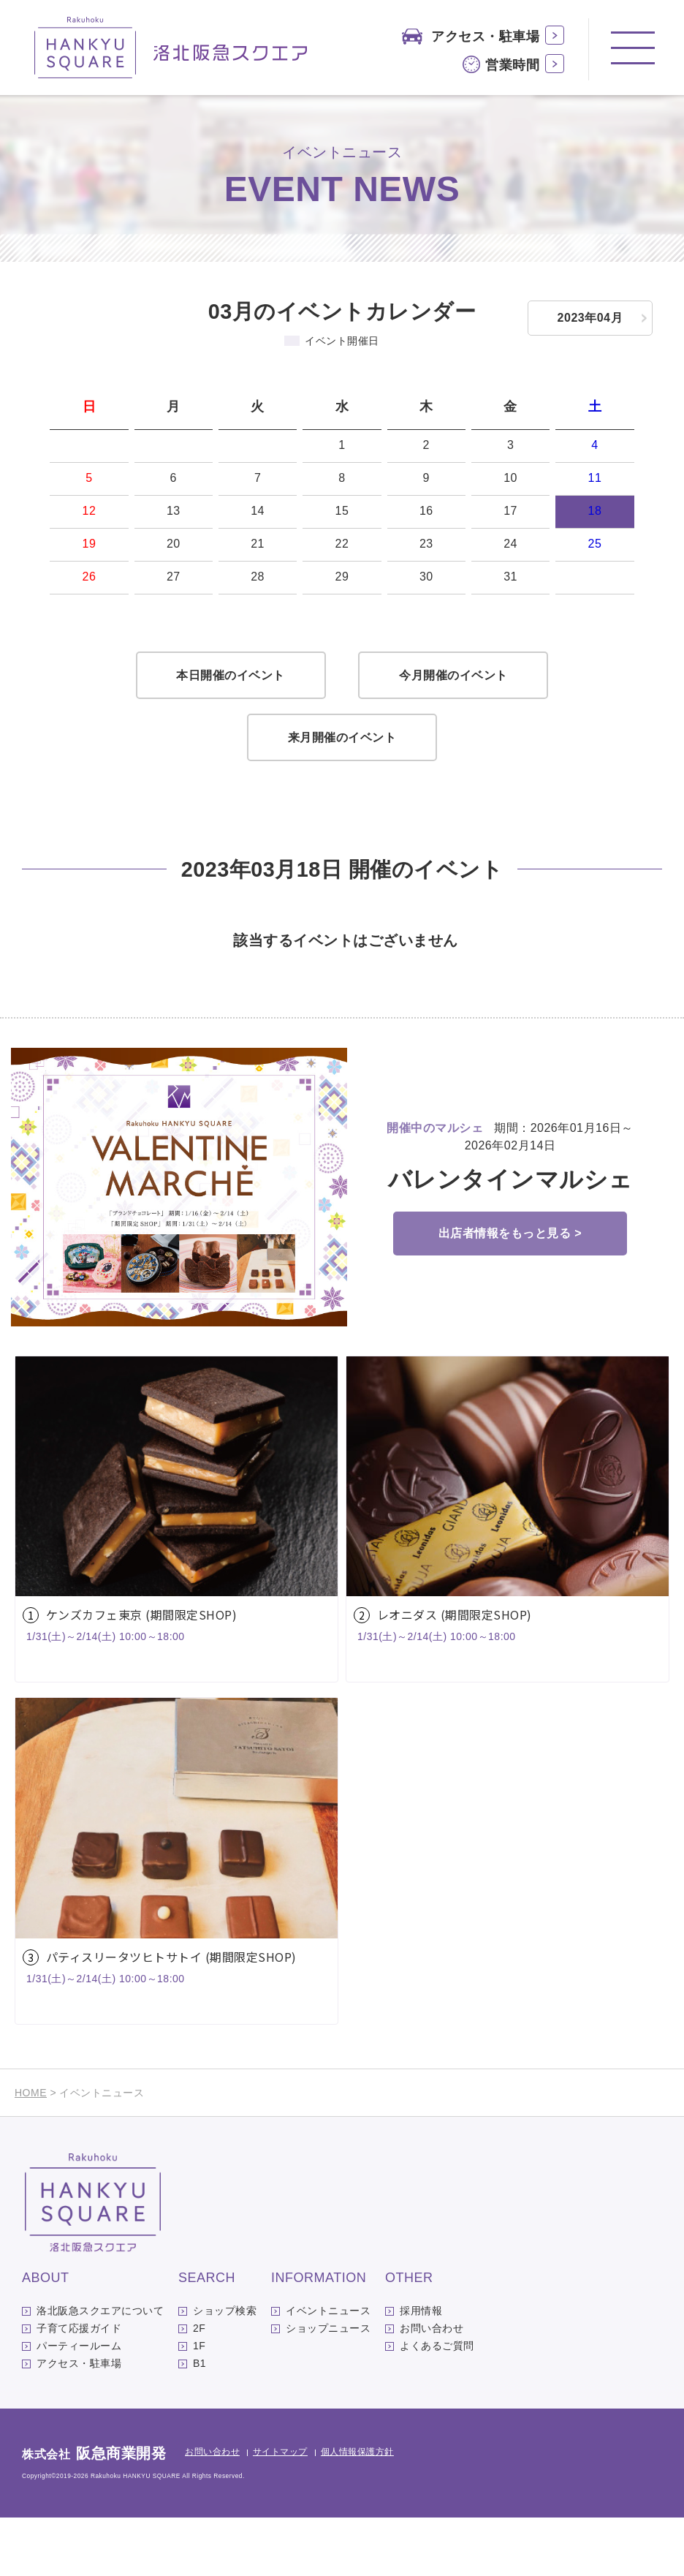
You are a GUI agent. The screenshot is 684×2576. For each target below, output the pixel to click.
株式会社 (94, 2513)
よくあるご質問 (437, 2404)
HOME (31, 2151)
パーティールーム (79, 2404)
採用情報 (421, 2369)
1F (199, 2404)
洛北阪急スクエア (171, 47)
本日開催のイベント (230, 734)
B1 (199, 2422)
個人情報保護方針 (357, 2510)
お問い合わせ (431, 2386)
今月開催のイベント (453, 734)
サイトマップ (280, 2510)
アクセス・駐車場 (485, 36)
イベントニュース (328, 2369)
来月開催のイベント (342, 796)
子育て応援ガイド (79, 2386)
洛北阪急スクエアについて (100, 2369)
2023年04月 (590, 317)
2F (199, 2386)
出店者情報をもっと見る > (510, 1291)
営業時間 (512, 65)
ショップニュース (328, 2386)
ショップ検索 (224, 2369)
